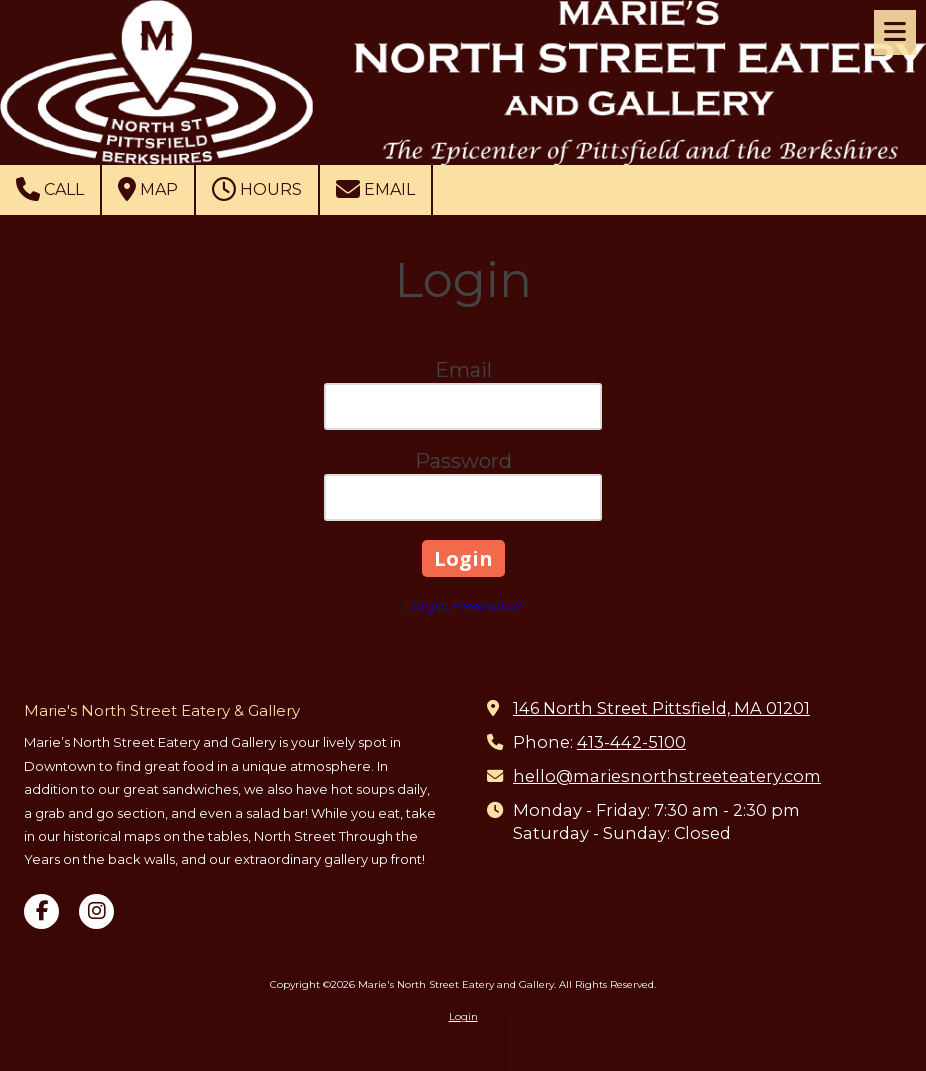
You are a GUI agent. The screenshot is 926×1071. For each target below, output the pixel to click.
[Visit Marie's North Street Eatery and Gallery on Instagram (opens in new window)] (96, 911)
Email (375, 189)
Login (463, 1016)
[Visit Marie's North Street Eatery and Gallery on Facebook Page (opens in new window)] (41, 911)
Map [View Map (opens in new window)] (148, 189)
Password (463, 461)
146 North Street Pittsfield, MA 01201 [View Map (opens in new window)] (661, 708)
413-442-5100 (631, 742)
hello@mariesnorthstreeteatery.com (667, 776)
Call (50, 189)
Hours (257, 189)
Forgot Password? (463, 605)
